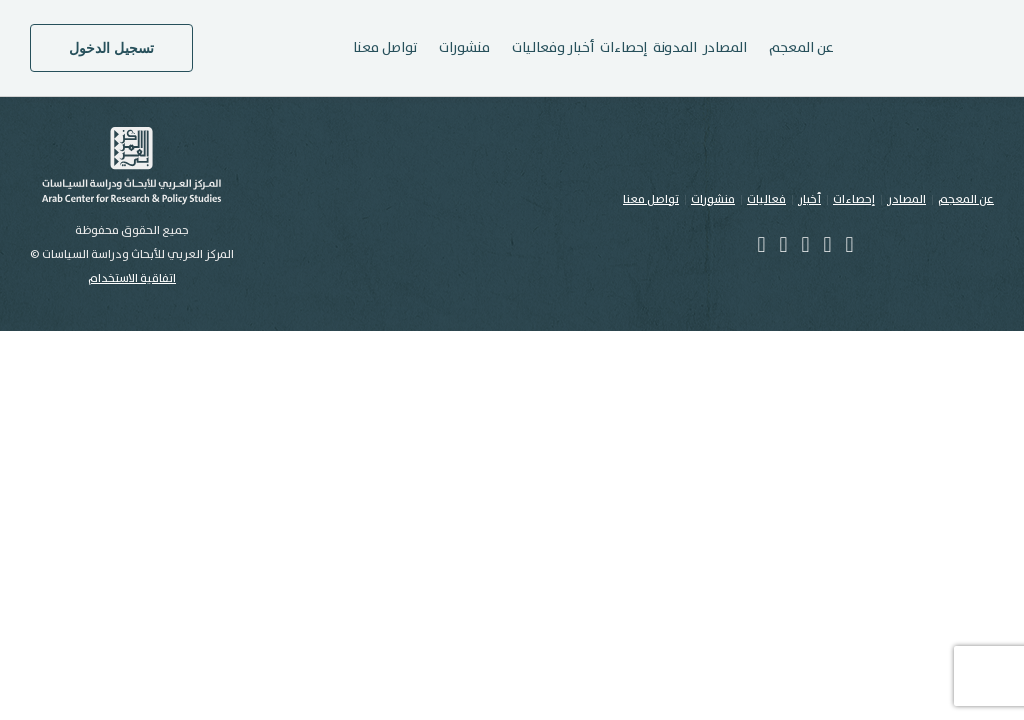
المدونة (675, 48)
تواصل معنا (385, 48)
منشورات (713, 199)
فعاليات (766, 199)
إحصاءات (623, 48)
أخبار (809, 199)
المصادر (725, 48)
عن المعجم (966, 199)
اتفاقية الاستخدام (132, 278)
